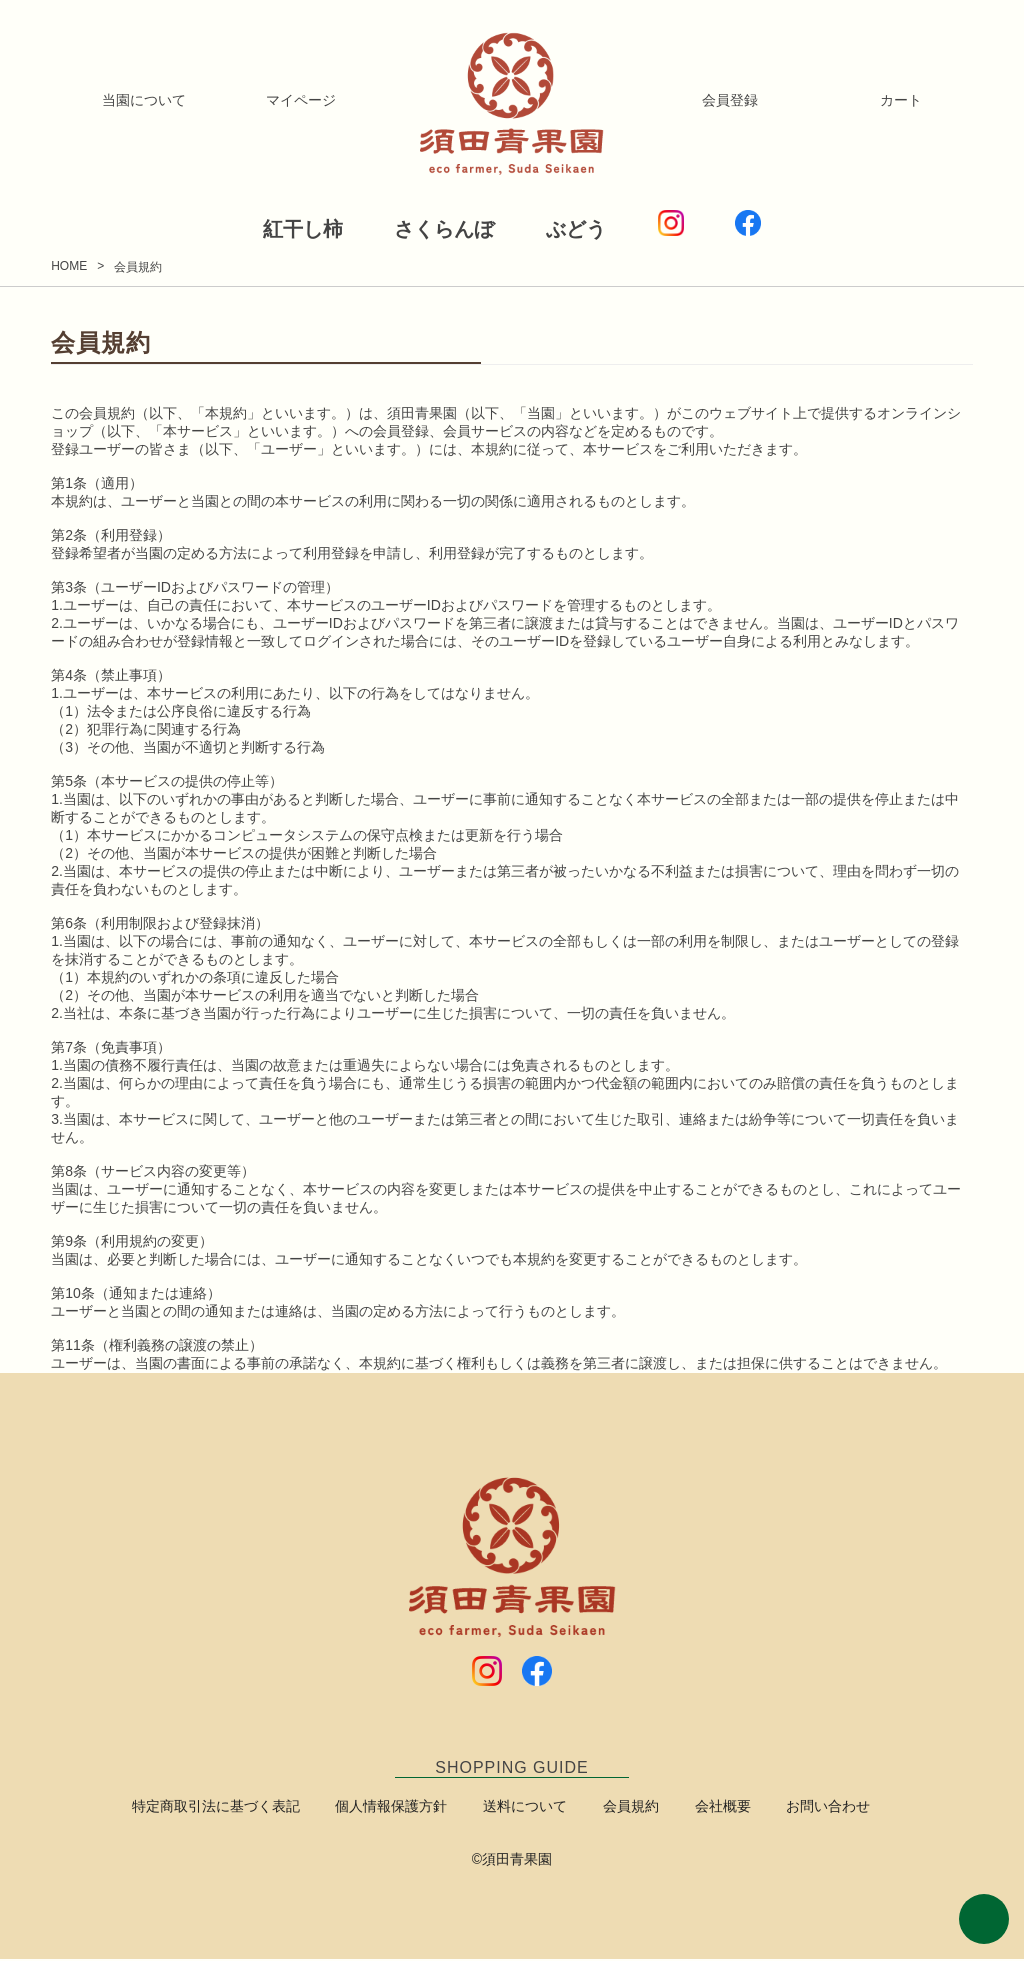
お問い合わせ (804, 1808)
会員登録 (730, 100)
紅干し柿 (252, 228)
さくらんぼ (428, 228)
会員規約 (626, 1808)
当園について (144, 100)
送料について (530, 1808)
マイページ (301, 100)
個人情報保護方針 (406, 1808)
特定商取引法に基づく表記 (240, 1808)
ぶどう (593, 228)
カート (901, 100)
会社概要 (708, 1808)
